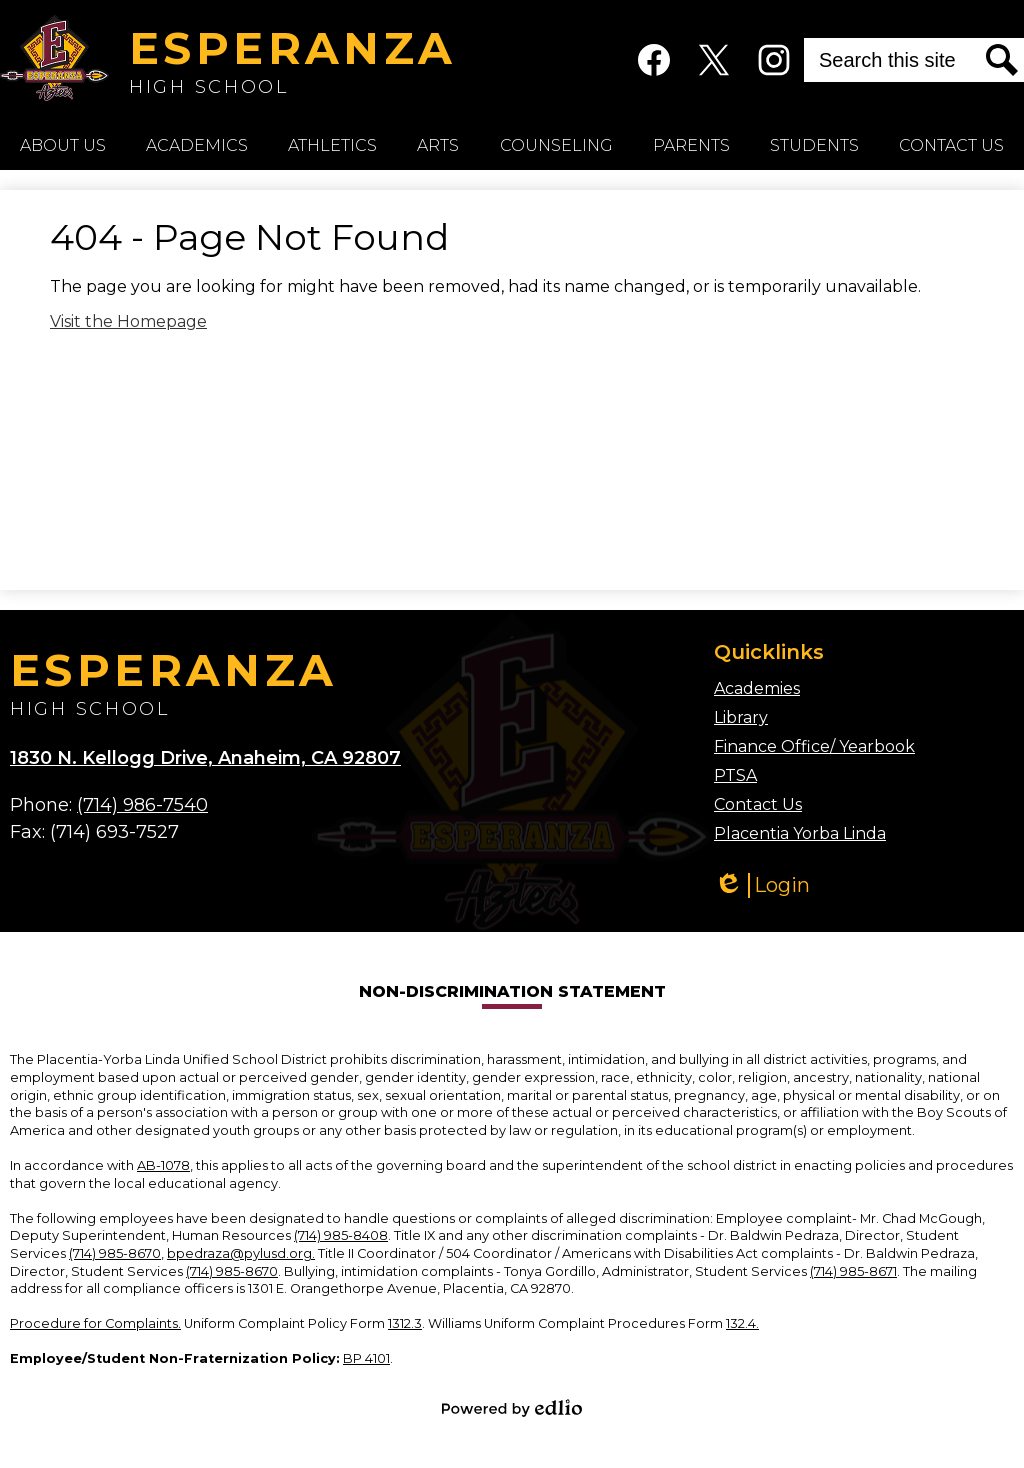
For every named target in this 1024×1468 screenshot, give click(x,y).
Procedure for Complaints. (95, 1323)
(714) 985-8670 (115, 1253)
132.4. (742, 1323)
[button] (63, 145)
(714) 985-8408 (341, 1235)
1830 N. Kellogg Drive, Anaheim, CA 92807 (205, 758)
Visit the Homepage (128, 321)
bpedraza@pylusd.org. (241, 1253)
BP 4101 (366, 1358)
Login (762, 885)
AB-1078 (163, 1165)
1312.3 (405, 1323)
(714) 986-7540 (142, 805)
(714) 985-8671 (853, 1271)
